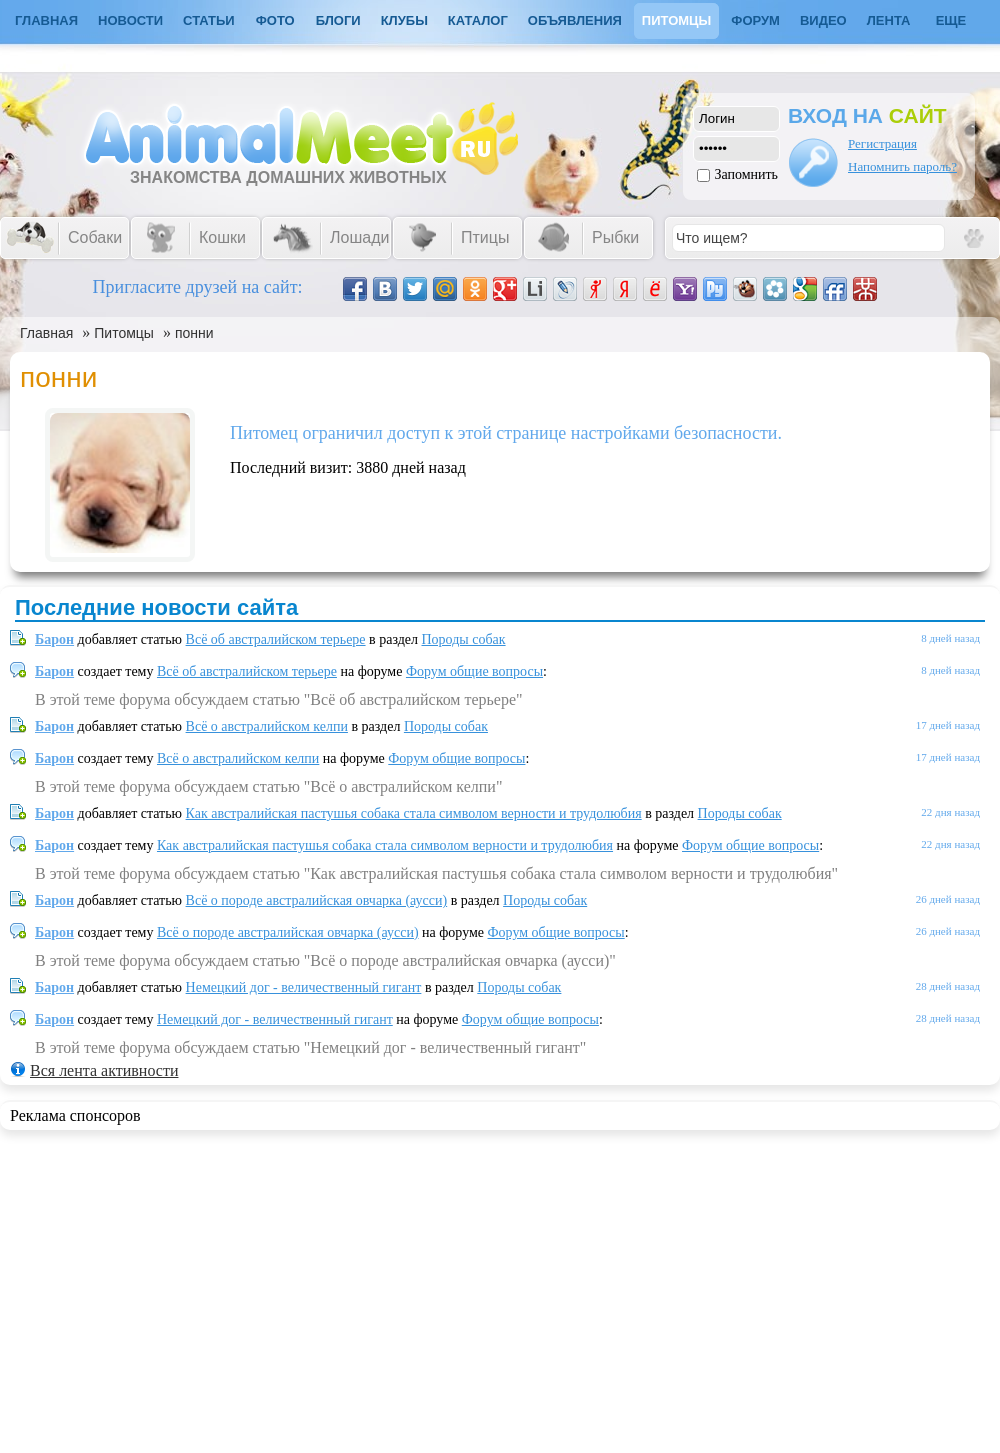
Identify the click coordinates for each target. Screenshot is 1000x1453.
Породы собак (464, 639)
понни (194, 333)
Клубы (404, 20)
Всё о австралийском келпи (267, 726)
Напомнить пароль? (902, 166)
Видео (823, 20)
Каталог (478, 20)
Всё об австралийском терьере (276, 639)
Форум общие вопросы (474, 671)
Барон (54, 639)
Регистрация (882, 143)
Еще (951, 20)
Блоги (338, 20)
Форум (755, 20)
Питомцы (676, 20)
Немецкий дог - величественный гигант (304, 987)
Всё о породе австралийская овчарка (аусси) (317, 900)
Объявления (575, 20)
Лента (889, 20)
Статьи (209, 20)
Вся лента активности (104, 1070)
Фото (275, 20)
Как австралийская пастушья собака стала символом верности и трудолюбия (414, 813)
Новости (130, 20)
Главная (46, 333)
